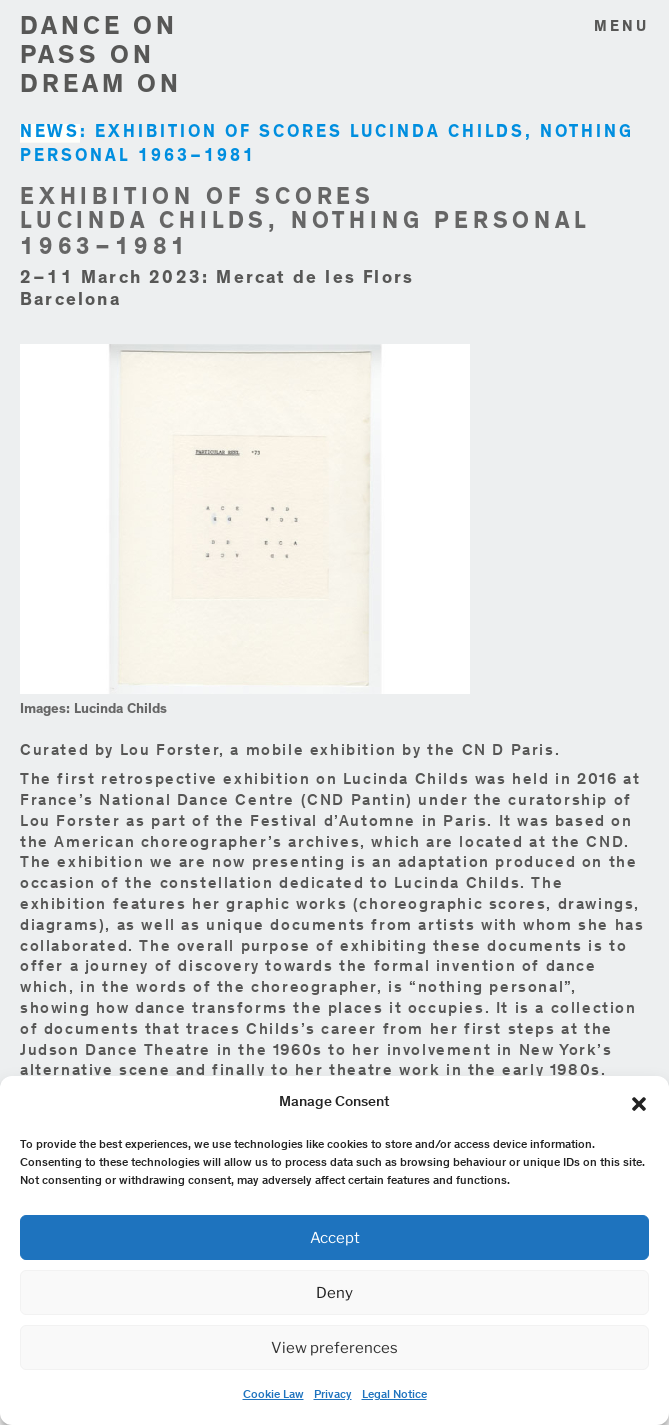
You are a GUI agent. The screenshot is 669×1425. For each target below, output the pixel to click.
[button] (639, 1104)
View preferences (334, 1348)
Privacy (333, 1395)
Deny (334, 1293)
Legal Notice (394, 1395)
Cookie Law (273, 1395)
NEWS (50, 133)
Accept (335, 1238)
